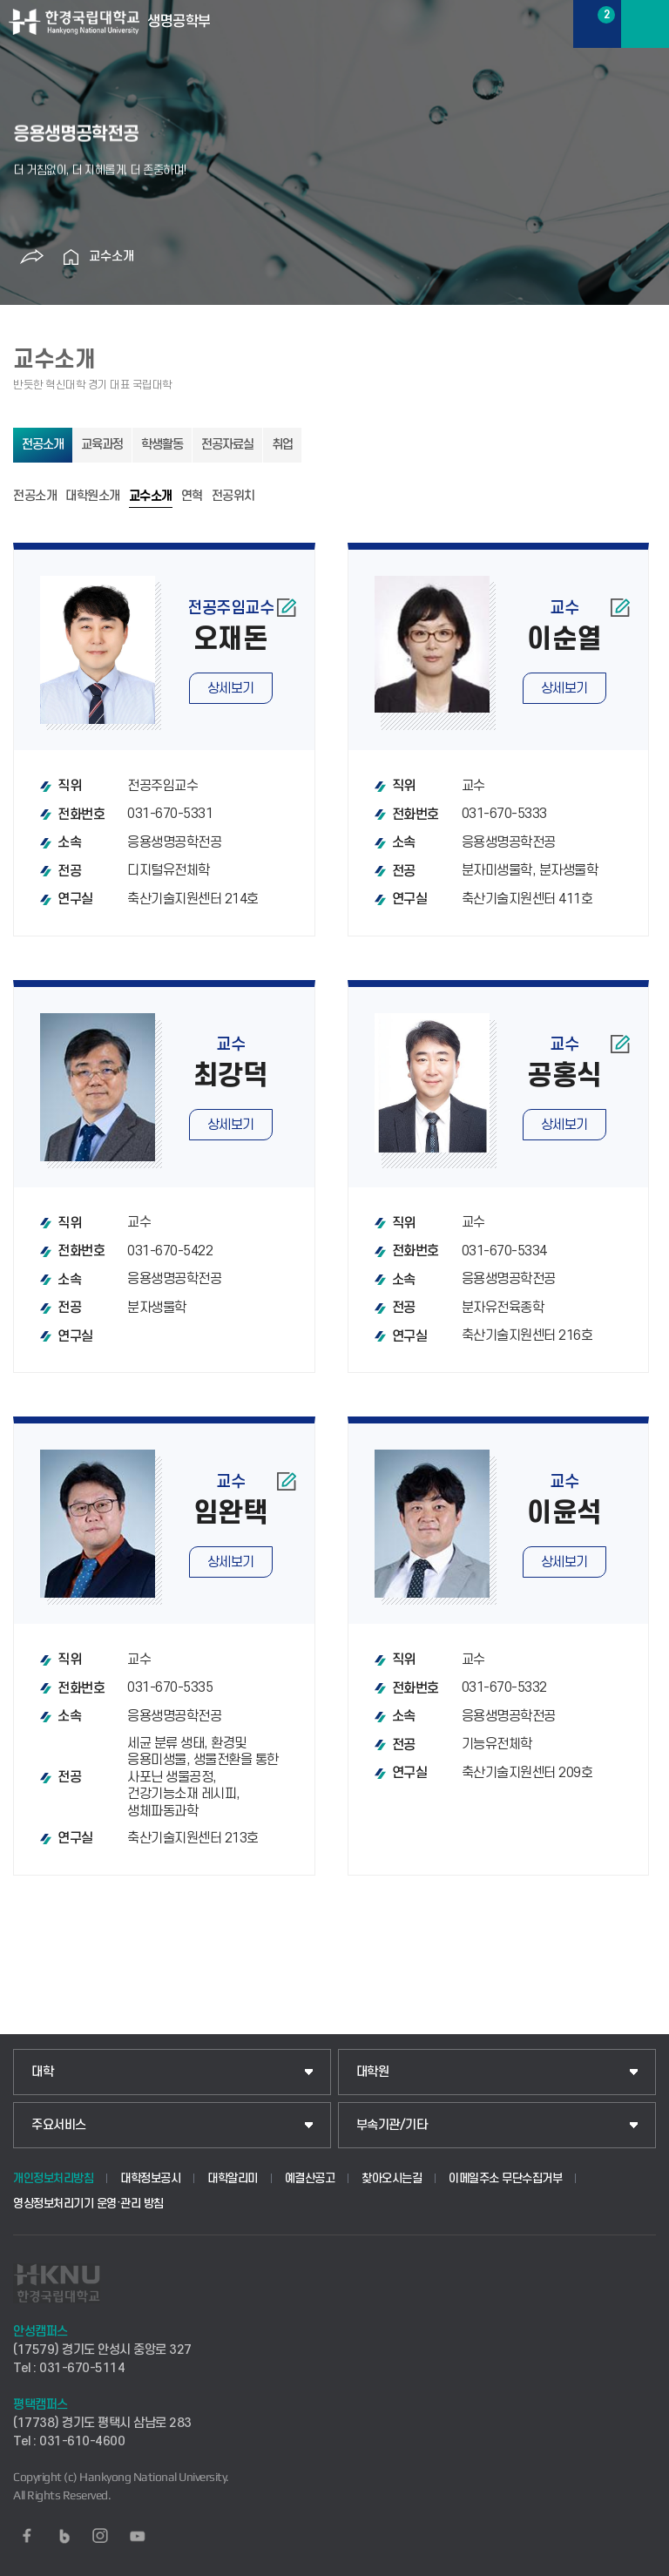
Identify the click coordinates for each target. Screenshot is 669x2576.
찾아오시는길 (392, 2178)
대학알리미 (232, 2178)
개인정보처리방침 (53, 2178)
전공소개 (43, 444)
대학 (42, 2072)
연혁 (192, 497)
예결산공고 (310, 2178)
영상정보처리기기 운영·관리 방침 (88, 2203)
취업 (282, 444)
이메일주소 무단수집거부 (505, 2178)
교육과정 (102, 444)
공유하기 (32, 257)
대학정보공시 (150, 2178)
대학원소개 (92, 497)
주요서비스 (58, 2125)
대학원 (372, 2072)
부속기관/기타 (392, 2125)
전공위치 (233, 497)
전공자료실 (227, 444)
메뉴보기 (645, 24)
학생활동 (162, 444)
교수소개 (111, 256)
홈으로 (71, 257)
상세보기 (230, 688)
